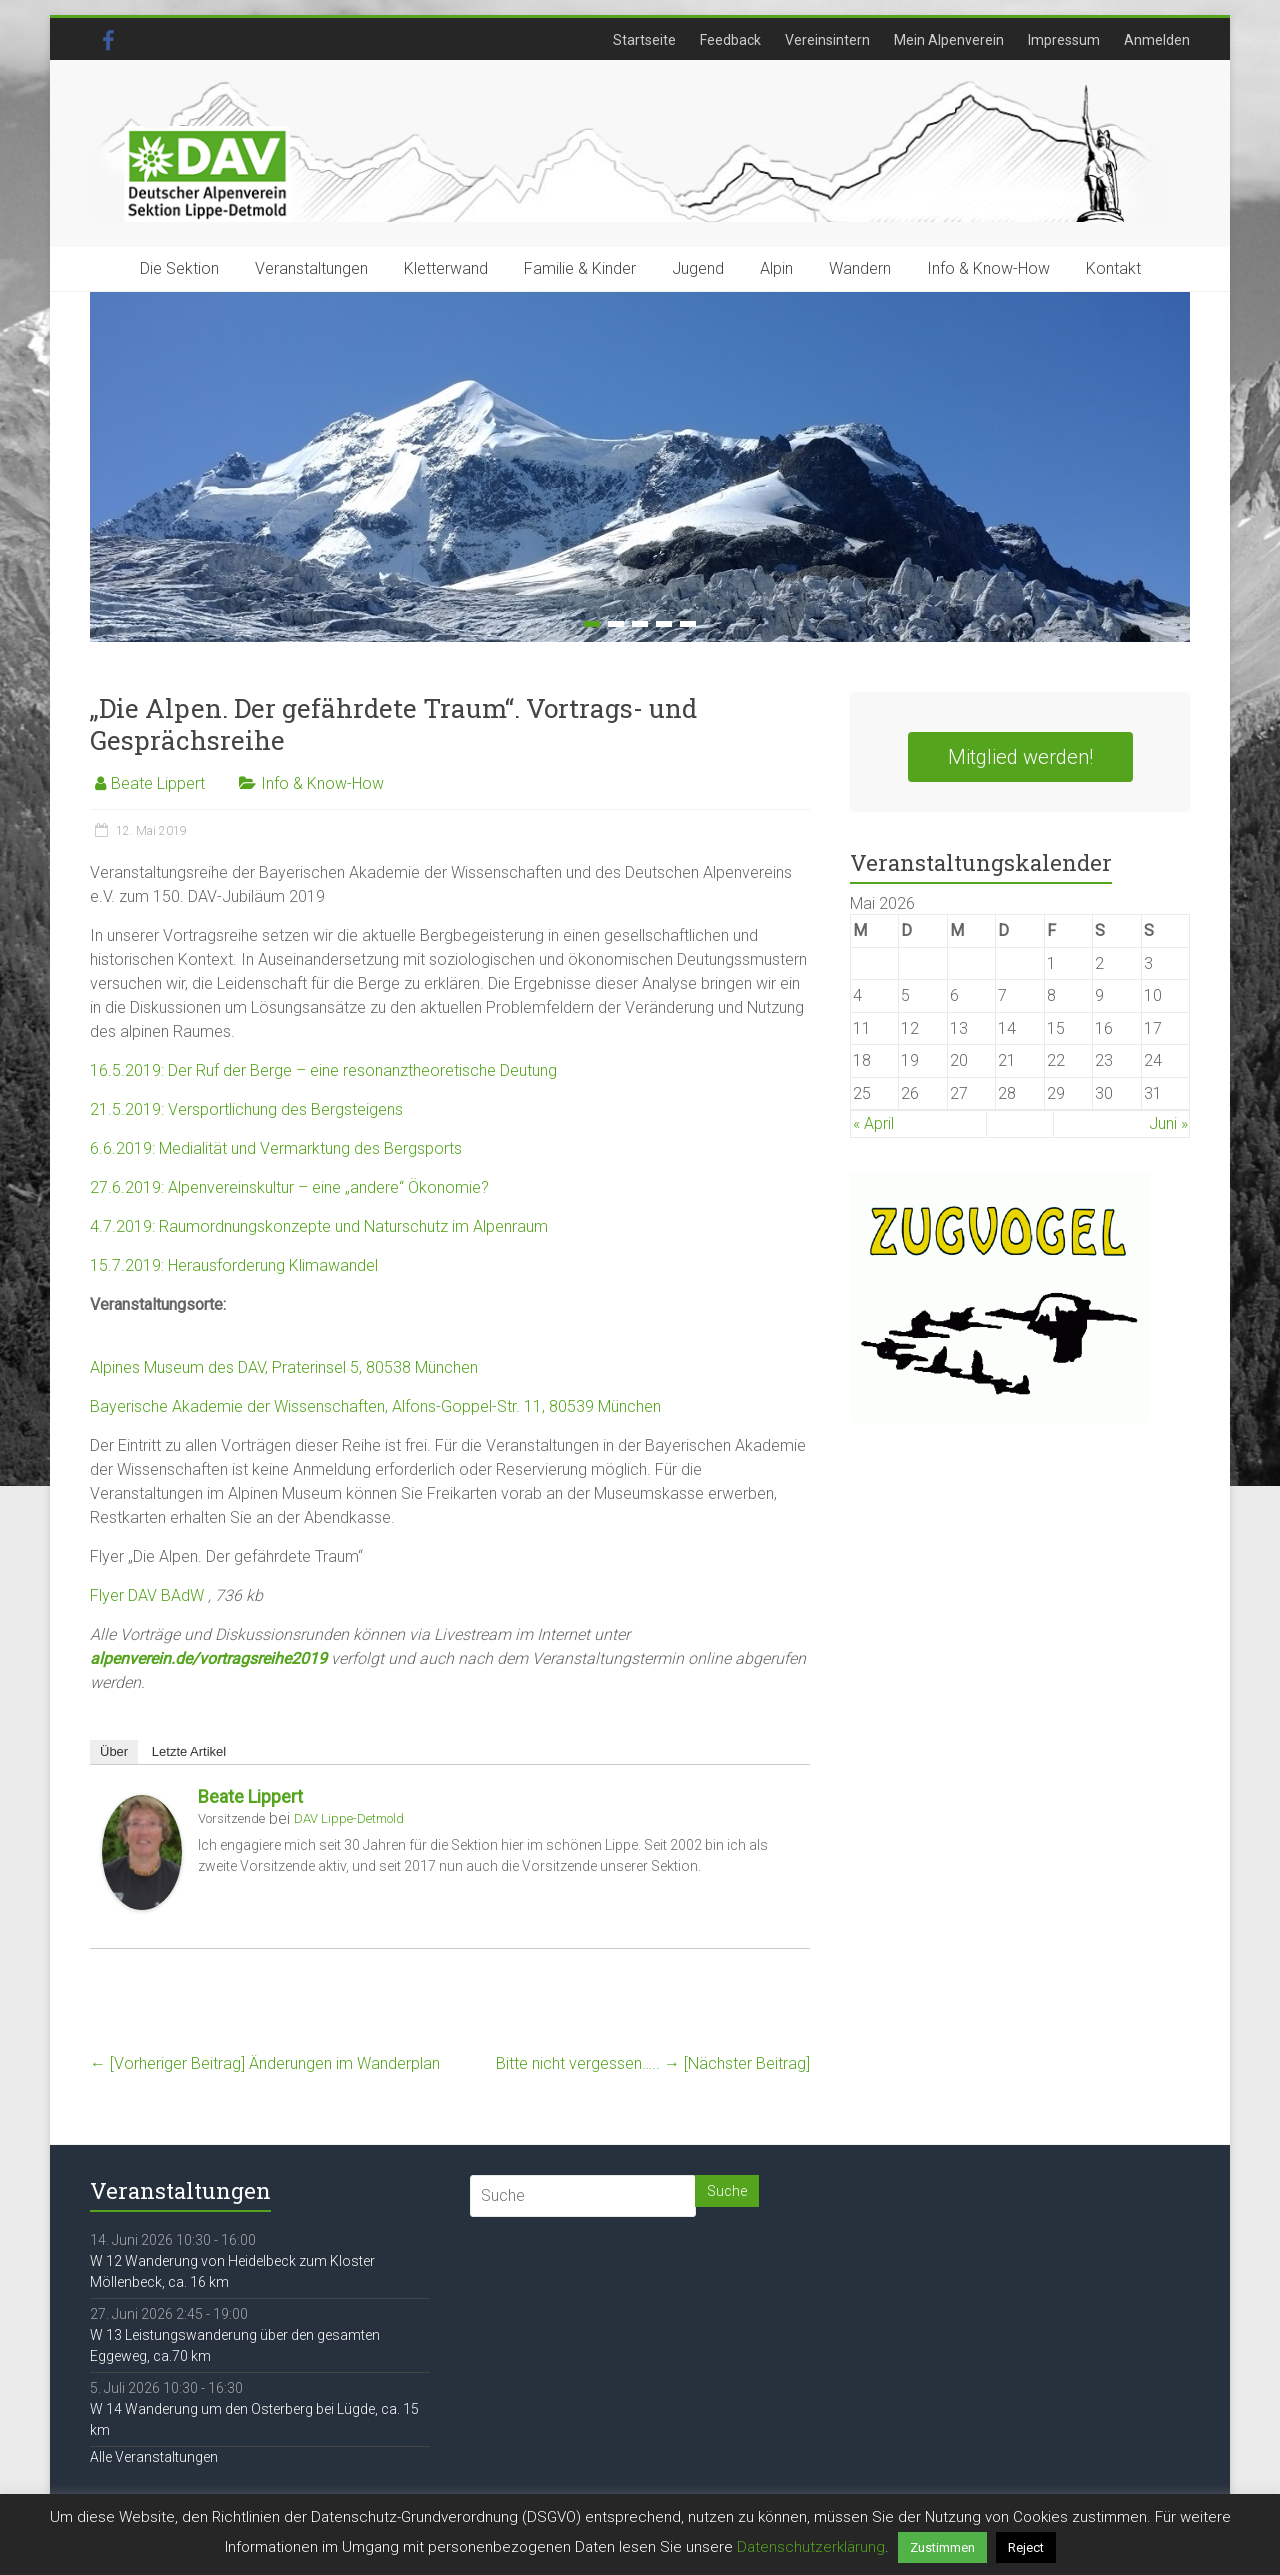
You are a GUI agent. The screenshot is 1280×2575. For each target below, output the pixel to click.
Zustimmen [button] (942, 2547)
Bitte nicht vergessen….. (653, 2063)
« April (873, 1123)
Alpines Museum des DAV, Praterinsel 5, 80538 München (284, 1367)
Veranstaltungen (311, 268)
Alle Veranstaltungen (154, 2457)
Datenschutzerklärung (811, 2547)
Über (114, 1751)
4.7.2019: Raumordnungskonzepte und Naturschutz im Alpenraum (319, 1226)
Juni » (1168, 1123)
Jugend (698, 268)
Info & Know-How (988, 268)
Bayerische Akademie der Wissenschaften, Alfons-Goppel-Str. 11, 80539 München (375, 1406)
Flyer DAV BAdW (147, 1595)
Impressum (1064, 40)
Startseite (644, 40)
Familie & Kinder (580, 268)
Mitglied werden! (1020, 757)
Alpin (776, 268)
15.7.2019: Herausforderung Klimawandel (234, 1265)
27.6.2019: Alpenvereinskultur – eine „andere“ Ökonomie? (289, 1187)
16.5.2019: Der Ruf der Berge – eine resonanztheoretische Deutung (323, 1070)
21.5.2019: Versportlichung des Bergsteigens (246, 1109)
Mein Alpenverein (949, 40)
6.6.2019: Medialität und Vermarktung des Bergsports (276, 1148)
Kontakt (1113, 268)
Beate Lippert (158, 783)
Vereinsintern (827, 40)
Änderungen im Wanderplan (265, 2063)
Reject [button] (1026, 2547)
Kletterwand (446, 268)
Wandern (860, 268)
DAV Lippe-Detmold (349, 1818)
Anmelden (1157, 40)
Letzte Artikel (189, 1751)
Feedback (730, 40)
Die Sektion (179, 268)
